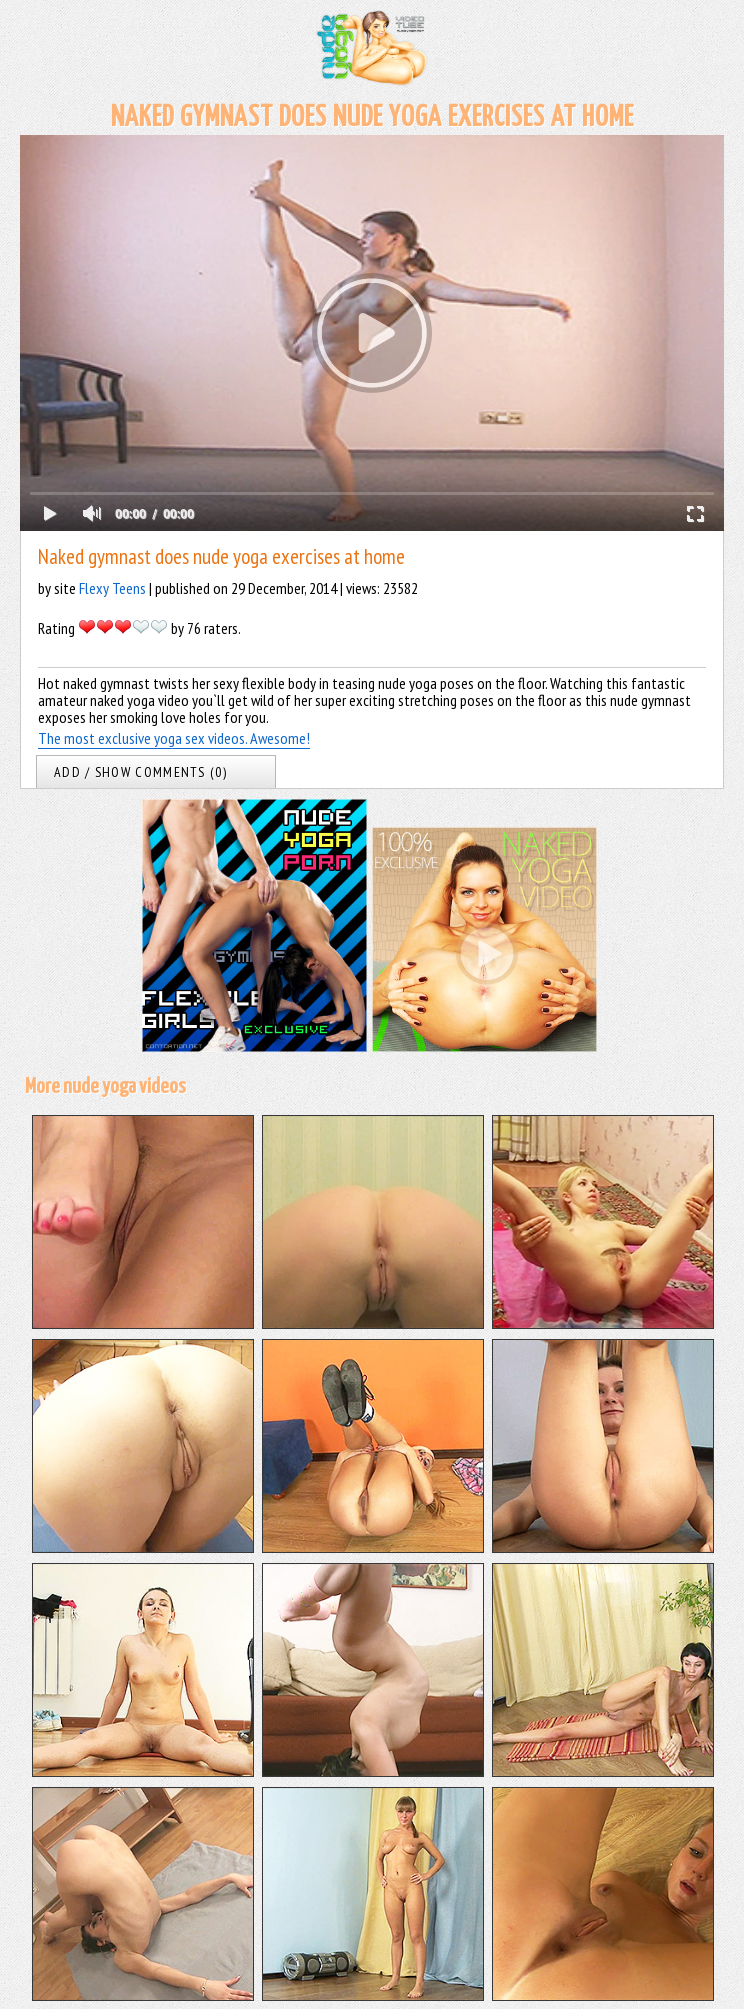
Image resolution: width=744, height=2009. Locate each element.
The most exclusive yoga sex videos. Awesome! (174, 738)
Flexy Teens (112, 588)
